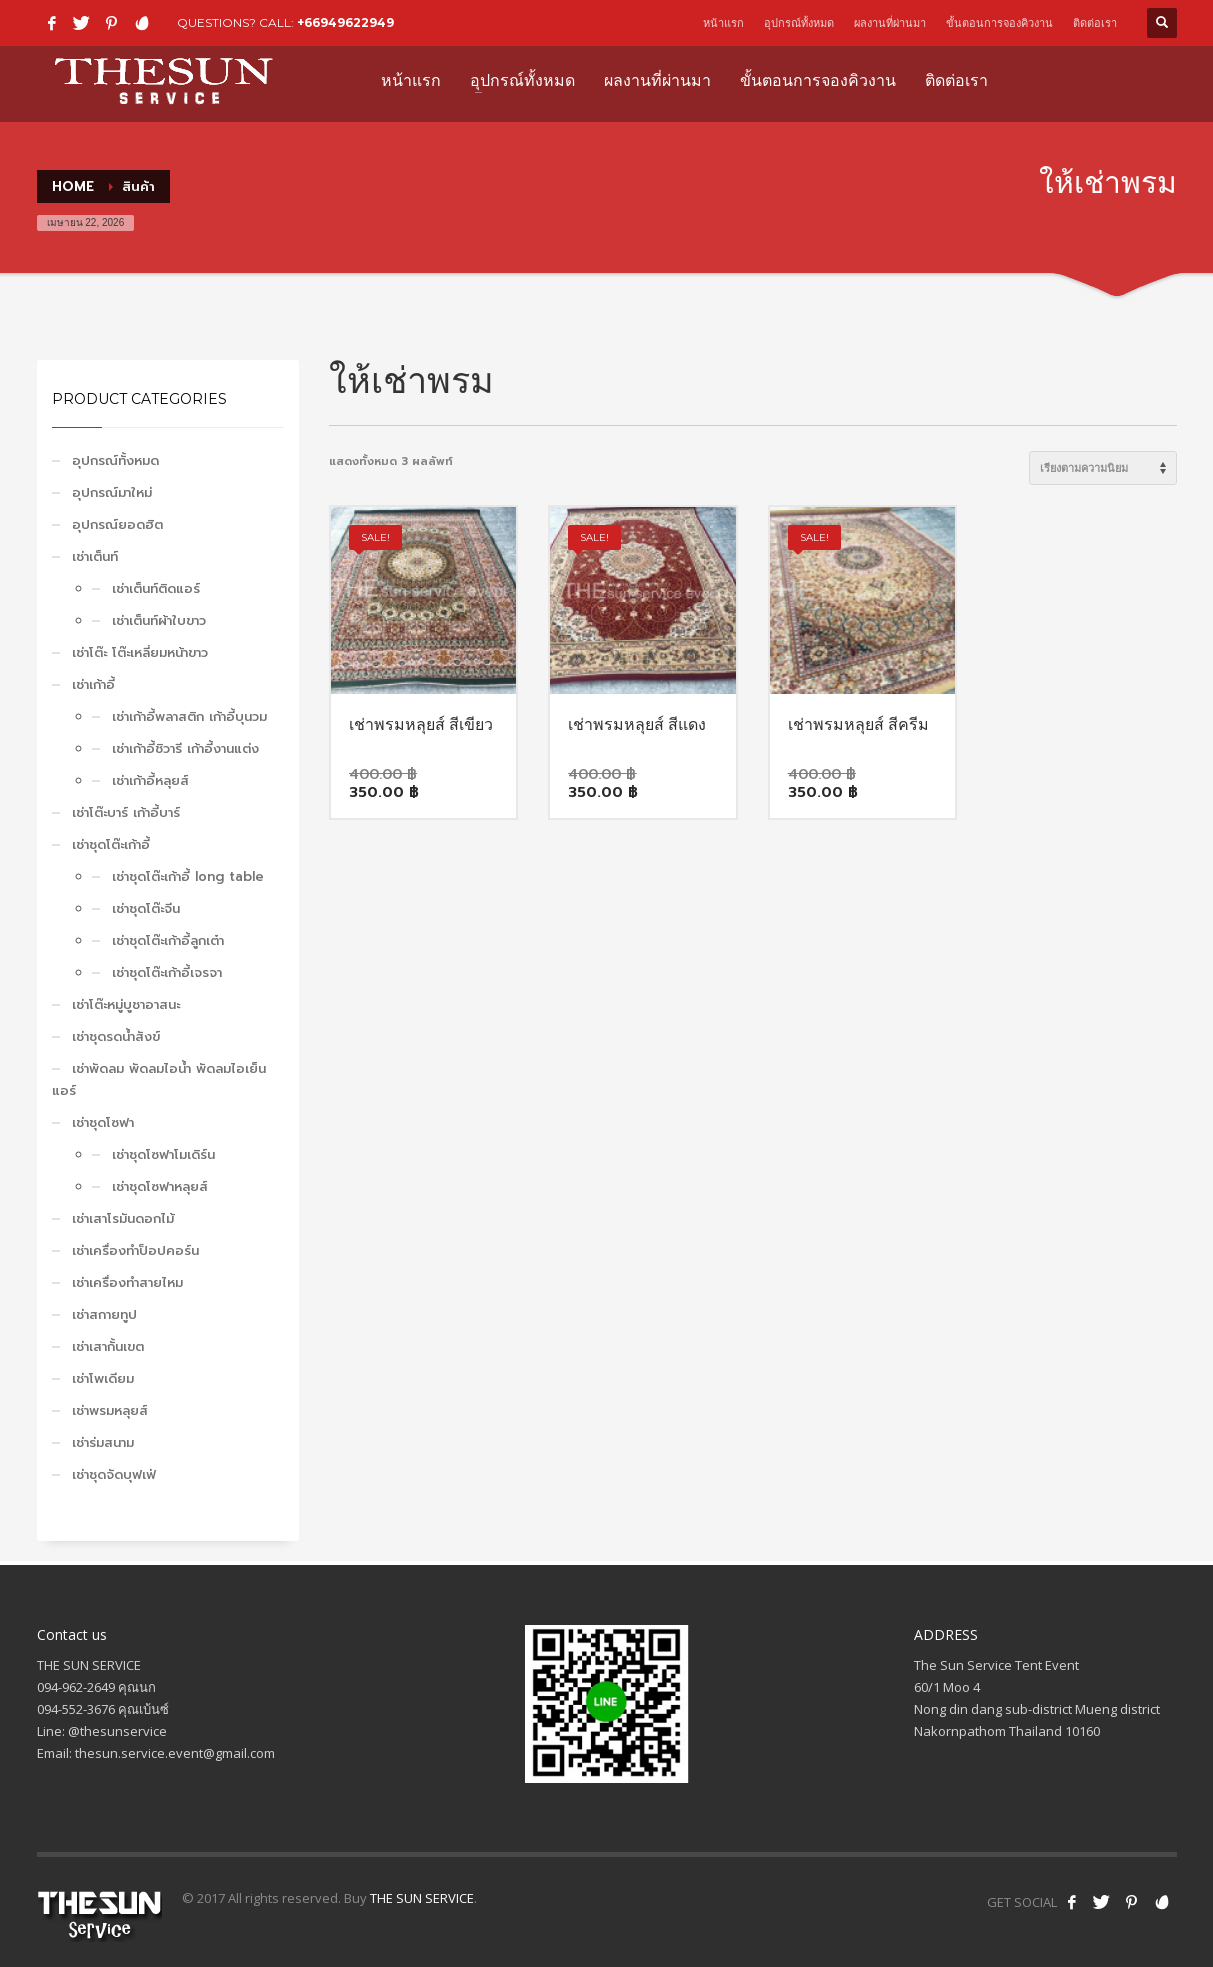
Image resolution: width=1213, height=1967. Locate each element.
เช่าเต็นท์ (95, 556)
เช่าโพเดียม (103, 1378)
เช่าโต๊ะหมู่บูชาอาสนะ (126, 1004)
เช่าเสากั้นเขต (108, 1346)
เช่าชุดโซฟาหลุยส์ (160, 1186)
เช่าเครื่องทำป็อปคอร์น (135, 1250)
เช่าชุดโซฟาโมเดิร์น (163, 1154)
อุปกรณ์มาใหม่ (112, 492)
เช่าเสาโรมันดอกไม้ (123, 1218)
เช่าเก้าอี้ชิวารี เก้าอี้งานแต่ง (185, 748)
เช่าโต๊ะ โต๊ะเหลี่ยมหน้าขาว (140, 652)
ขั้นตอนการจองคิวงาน (999, 23)
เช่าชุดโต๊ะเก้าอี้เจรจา (167, 972)
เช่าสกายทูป (104, 1314)
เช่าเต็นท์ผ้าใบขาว (159, 620)
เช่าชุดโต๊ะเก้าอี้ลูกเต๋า (168, 940)
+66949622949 (345, 22)
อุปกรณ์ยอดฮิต (117, 524)
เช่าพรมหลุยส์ (110, 1410)
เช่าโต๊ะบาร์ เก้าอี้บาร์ (126, 812)
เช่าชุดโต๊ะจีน (146, 908)
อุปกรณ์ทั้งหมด (799, 23)
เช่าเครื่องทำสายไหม (127, 1282)
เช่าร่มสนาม (103, 1442)
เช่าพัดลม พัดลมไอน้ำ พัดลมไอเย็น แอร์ (159, 1079)
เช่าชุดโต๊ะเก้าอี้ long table (188, 876)
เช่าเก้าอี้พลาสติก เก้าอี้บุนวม (189, 716)
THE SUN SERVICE (422, 1898)
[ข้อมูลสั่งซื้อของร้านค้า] (1103, 468)
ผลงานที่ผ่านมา (890, 23)
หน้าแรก (723, 23)
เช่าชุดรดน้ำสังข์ (116, 1036)
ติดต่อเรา (1095, 23)
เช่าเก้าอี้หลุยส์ (150, 780)
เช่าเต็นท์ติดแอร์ (156, 588)
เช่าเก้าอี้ (93, 684)
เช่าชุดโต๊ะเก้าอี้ (111, 844)
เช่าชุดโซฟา (103, 1122)
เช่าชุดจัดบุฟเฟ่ (114, 1474)
